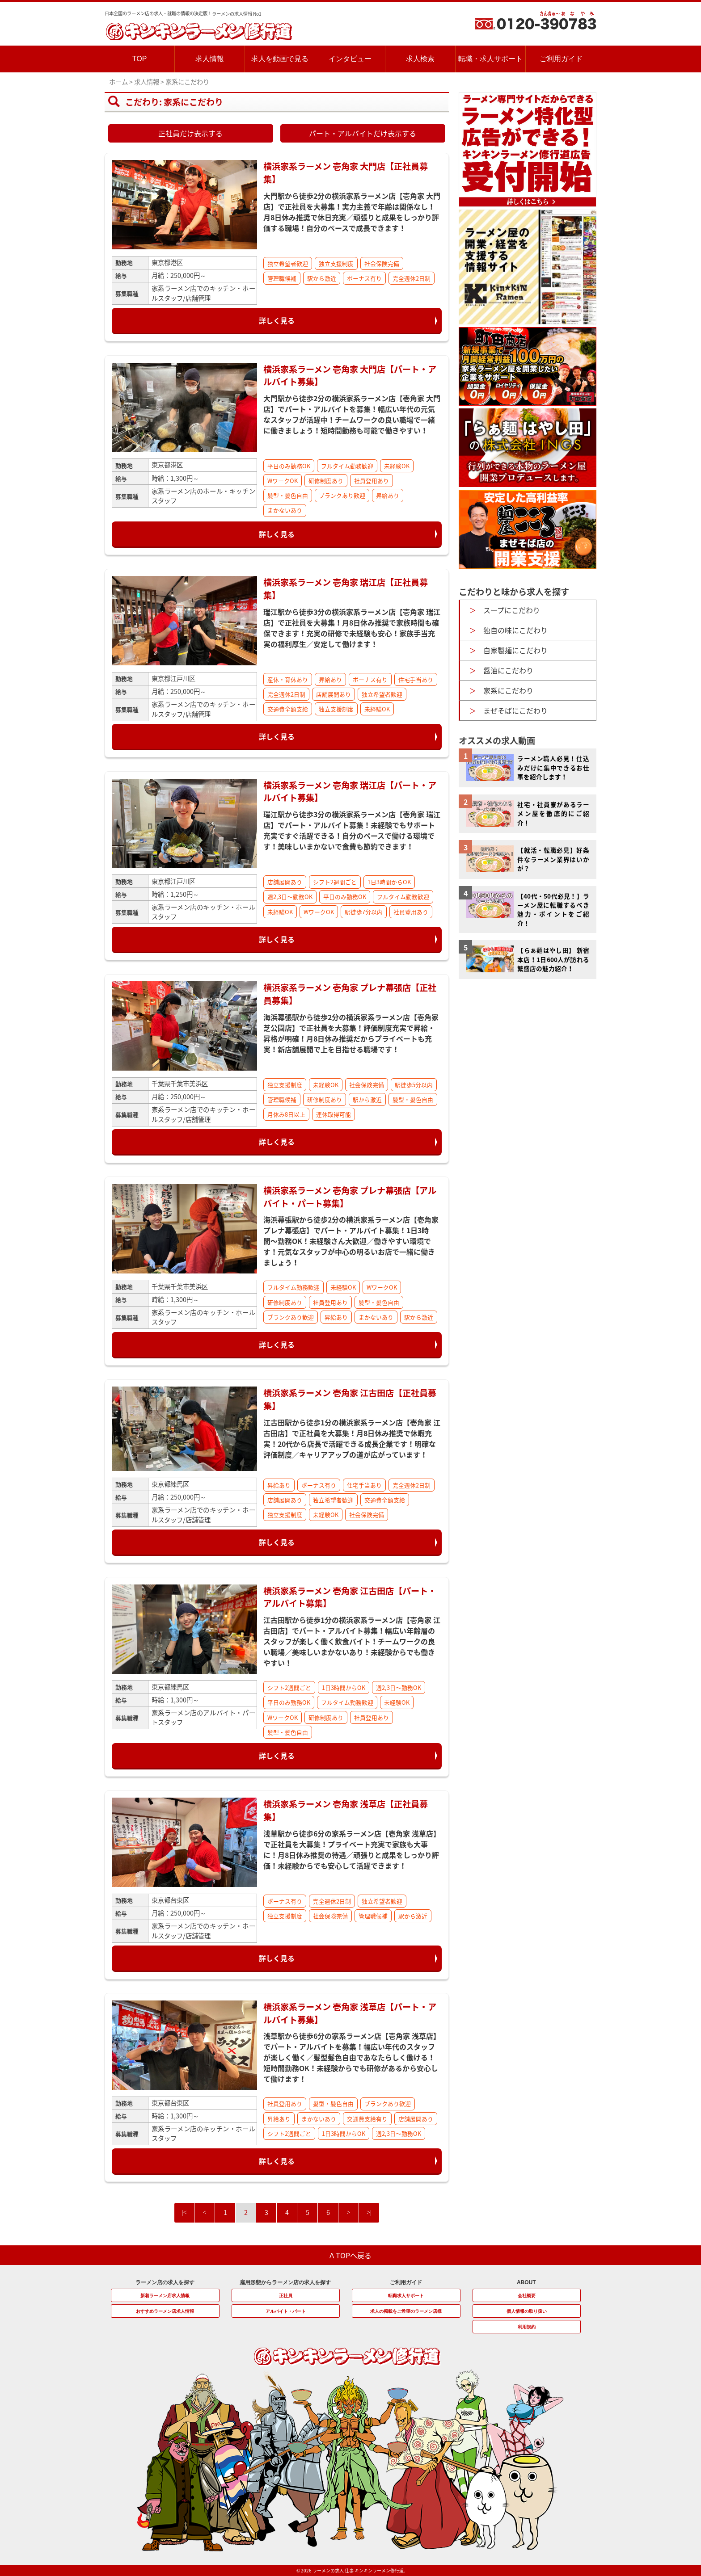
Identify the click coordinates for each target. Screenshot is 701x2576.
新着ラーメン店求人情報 (165, 2295)
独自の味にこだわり (515, 630)
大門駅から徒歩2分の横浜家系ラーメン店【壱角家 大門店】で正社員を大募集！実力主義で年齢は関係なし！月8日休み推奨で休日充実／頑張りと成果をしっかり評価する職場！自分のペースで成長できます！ (351, 211)
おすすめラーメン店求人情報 (165, 2311)
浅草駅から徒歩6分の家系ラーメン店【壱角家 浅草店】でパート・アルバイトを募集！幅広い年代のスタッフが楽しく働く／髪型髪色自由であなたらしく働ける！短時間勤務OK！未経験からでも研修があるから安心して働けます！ (351, 2057)
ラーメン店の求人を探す (164, 2282)
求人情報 (209, 59)
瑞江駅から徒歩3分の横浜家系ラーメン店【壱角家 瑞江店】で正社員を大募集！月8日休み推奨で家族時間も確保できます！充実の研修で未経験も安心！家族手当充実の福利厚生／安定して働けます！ (351, 627)
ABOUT (526, 2282)
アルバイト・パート (286, 2311)
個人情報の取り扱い (527, 2311)
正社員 (285, 2295)
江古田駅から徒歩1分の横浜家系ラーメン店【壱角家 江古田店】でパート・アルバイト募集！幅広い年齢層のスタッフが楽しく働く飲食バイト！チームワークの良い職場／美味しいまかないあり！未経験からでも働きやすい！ (351, 1641)
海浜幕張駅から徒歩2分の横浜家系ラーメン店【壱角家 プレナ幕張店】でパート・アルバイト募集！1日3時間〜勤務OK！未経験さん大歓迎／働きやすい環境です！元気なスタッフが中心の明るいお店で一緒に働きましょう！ (351, 1241)
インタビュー (350, 59)
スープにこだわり (511, 610)
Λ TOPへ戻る (350, 2255)
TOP (139, 59)
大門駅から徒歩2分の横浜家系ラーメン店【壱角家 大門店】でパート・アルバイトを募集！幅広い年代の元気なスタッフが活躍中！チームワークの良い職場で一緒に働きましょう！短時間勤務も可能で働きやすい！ (351, 414)
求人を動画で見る (279, 59)
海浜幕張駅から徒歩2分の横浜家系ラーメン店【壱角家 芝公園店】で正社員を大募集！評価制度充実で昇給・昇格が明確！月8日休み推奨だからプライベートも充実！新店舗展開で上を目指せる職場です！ (351, 1033)
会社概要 (527, 2295)
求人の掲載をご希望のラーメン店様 (406, 2311)
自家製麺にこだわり (515, 650)
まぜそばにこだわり (515, 710)
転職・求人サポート (490, 59)
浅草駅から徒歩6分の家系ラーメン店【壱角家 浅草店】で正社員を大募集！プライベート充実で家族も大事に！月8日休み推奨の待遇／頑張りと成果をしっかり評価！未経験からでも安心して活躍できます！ (351, 1849)
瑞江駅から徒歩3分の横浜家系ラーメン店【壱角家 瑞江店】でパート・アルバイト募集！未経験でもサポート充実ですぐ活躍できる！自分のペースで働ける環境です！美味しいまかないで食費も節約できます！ (351, 830)
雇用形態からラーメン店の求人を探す (285, 2282)
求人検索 (420, 59)
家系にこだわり (508, 690)
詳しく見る (277, 320)
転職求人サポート (406, 2295)
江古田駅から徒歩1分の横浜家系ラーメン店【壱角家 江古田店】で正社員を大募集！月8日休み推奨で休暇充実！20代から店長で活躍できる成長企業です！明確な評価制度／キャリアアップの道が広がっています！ (351, 1438)
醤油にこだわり (508, 670)
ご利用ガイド (561, 59)
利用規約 (527, 2326)
